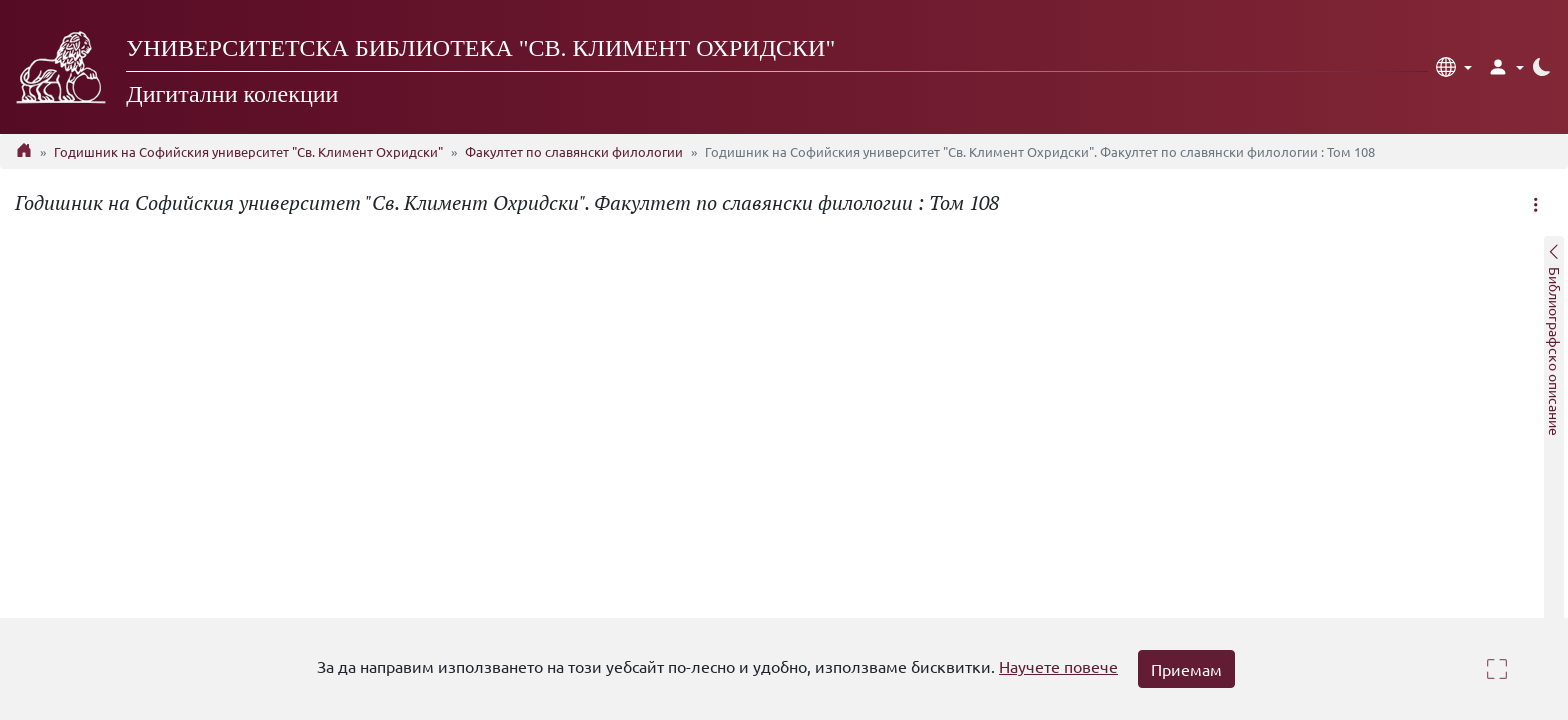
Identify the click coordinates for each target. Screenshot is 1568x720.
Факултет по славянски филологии (574, 151)
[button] (1454, 67)
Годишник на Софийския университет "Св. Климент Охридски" (248, 151)
